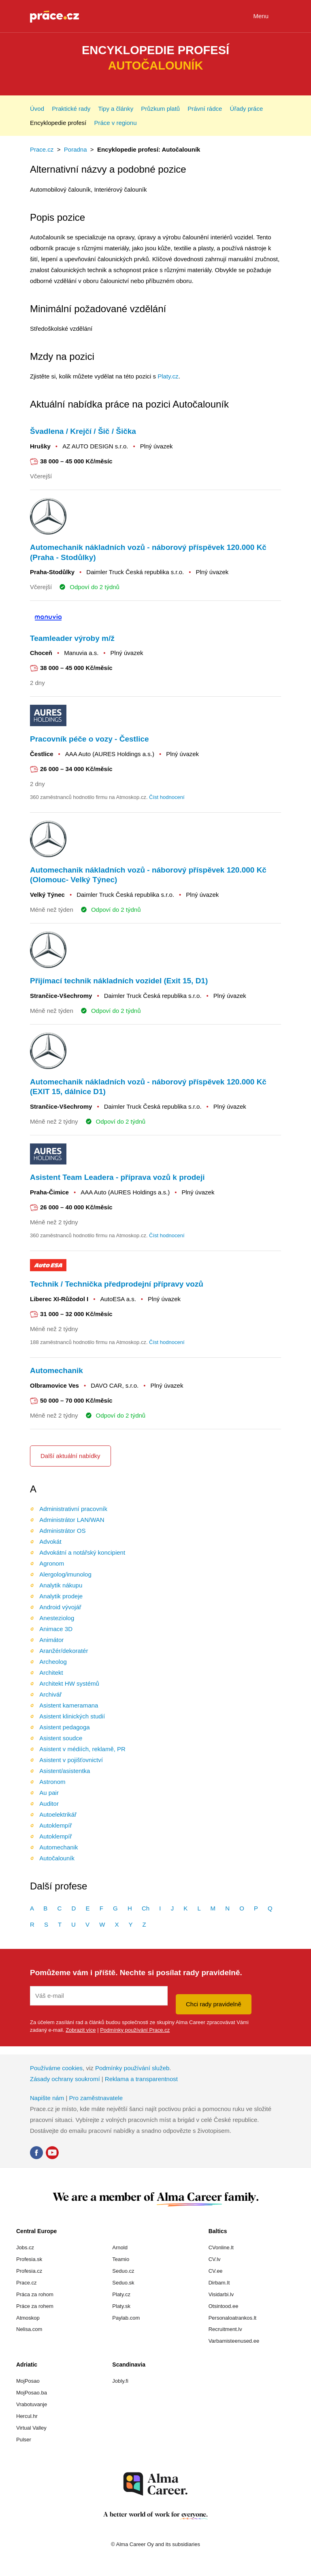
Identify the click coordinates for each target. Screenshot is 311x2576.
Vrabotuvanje (31, 2404)
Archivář (50, 1694)
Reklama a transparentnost (141, 2078)
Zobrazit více (81, 2030)
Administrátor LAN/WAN (71, 1519)
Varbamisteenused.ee (234, 2341)
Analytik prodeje (61, 1596)
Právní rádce (204, 108)
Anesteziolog (56, 1617)
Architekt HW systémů (69, 1683)
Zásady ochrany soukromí (65, 2078)
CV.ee (216, 2271)
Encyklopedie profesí (58, 122)
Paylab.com (126, 2318)
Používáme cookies (56, 2068)
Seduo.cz (123, 2271)
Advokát (50, 1541)
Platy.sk (121, 2306)
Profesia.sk (29, 2259)
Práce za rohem (34, 2306)
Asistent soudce (60, 1738)
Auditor (49, 1803)
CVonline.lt (221, 2247)
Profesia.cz (29, 2271)
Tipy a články (115, 108)
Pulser (23, 2440)
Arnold (120, 2247)
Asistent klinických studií (72, 1716)
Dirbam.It (219, 2283)
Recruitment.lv (225, 2329)
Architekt (51, 1672)
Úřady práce (246, 108)
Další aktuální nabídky (70, 1455)
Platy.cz (168, 376)
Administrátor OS (62, 1530)
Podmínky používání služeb (132, 2068)
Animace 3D (55, 1628)
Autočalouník (57, 1858)
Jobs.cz (25, 2247)
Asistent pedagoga (64, 1727)
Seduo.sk (123, 2283)
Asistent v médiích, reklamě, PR (82, 1749)
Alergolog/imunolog (65, 1574)
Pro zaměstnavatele (96, 2097)
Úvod (37, 108)
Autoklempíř (55, 1825)
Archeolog (53, 1661)
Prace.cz (41, 149)
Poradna (75, 149)
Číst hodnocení (166, 797)
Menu (267, 17)
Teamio (120, 2259)
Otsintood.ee (224, 2306)
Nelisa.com (29, 2329)
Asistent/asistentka (64, 1770)
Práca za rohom (34, 2294)
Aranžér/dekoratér (63, 1650)
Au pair (49, 1792)
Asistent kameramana (68, 1705)
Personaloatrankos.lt (233, 2318)
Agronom (51, 1563)
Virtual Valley (31, 2428)
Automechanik (58, 1847)
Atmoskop (28, 2318)
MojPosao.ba (31, 2393)
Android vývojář (60, 1607)
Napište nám (47, 2097)
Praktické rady (71, 108)
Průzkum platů (160, 108)
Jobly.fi (120, 2381)
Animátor (51, 1639)
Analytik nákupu (60, 1585)
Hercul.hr (27, 2416)
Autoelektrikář (58, 1814)
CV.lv (215, 2259)
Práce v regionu (115, 122)
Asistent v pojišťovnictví (71, 1759)
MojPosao (28, 2381)
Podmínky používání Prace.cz (135, 2030)
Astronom (52, 1781)
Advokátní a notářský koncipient (82, 1552)
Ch (145, 1908)
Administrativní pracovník (73, 1508)
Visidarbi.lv (221, 2294)
